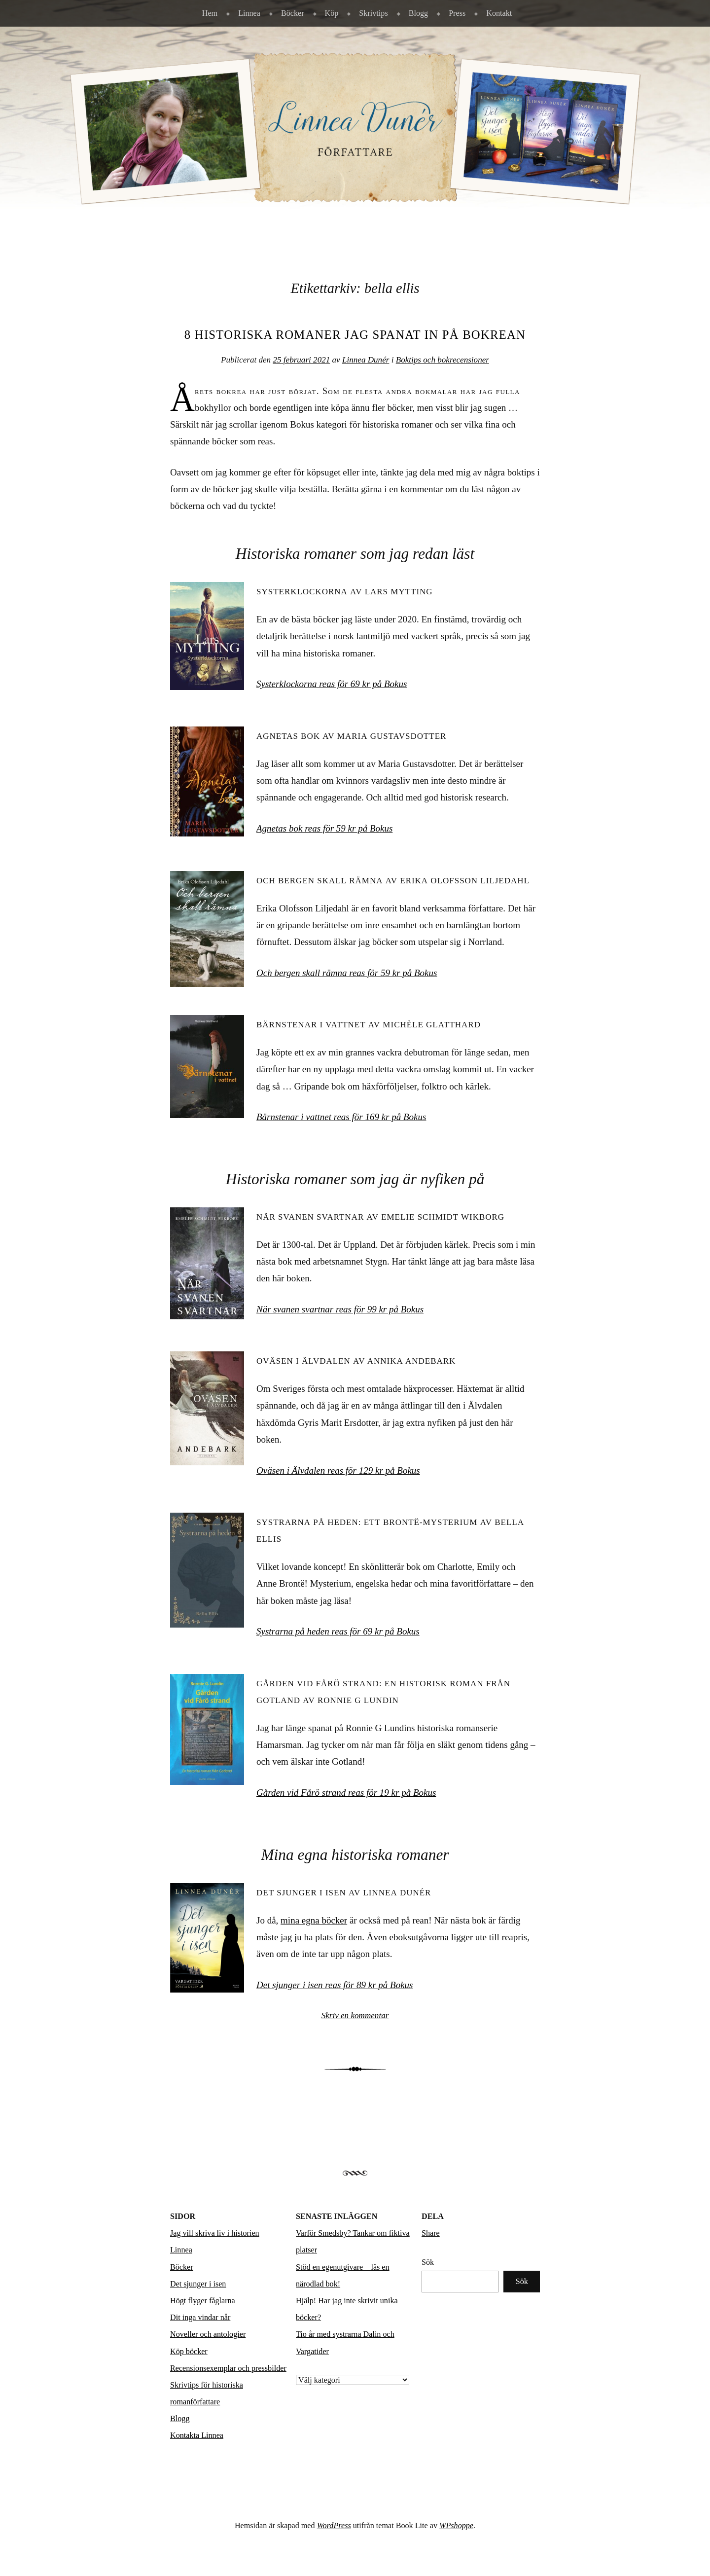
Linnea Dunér (365, 359)
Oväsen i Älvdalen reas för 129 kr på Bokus (338, 1470)
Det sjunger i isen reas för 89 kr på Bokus (334, 1985)
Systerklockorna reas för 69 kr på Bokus (331, 684)
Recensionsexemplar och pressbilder (228, 2368)
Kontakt (499, 13)
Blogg (418, 13)
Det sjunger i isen (198, 2284)
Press (457, 13)
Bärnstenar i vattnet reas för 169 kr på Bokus (341, 1117)
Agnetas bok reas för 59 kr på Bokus (324, 828)
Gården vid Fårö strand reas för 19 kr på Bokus (346, 1792)
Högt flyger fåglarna (202, 2300)
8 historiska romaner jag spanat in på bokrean (355, 334)
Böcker (292, 13)
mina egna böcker (314, 1920)
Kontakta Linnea (196, 2435)
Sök (428, 2262)
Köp (332, 13)
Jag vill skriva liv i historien (214, 2233)
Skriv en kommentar (355, 2015)
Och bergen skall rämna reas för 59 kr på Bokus (346, 973)
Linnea (249, 13)
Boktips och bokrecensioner (442, 359)
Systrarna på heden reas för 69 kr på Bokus (338, 1631)
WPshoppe (456, 2525)
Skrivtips (373, 13)
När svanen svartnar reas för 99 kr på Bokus (340, 1309)
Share (431, 2233)
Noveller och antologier (208, 2334)
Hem (209, 13)
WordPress (334, 2525)
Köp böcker (189, 2351)
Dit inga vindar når (200, 2317)
